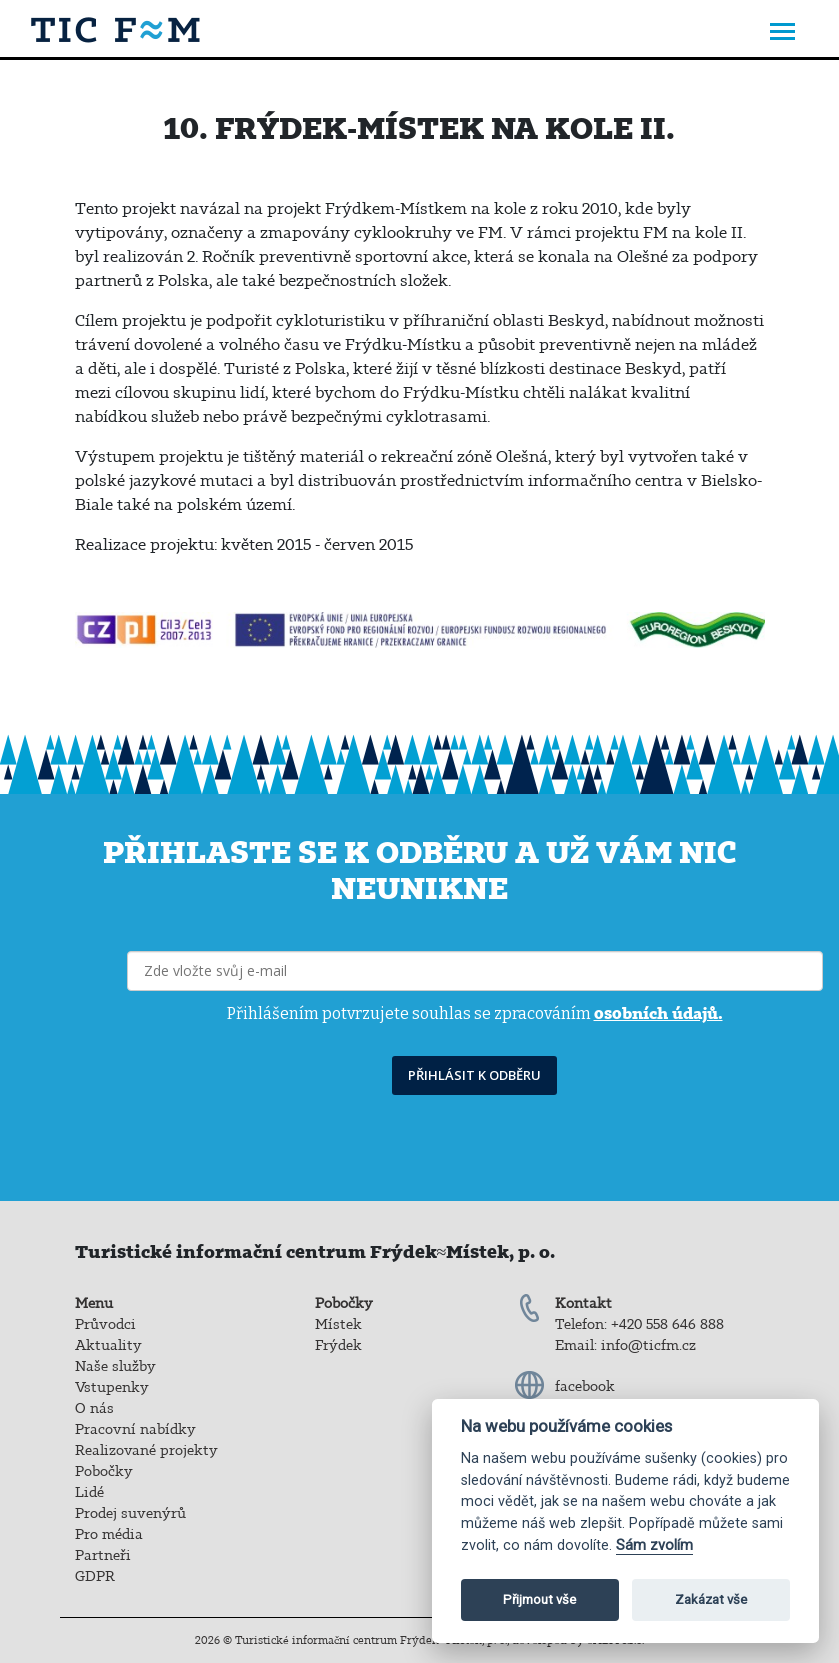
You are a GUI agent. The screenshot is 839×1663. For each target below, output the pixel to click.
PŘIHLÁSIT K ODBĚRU (474, 1075)
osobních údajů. (658, 1013)
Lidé (89, 1492)
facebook (585, 1386)
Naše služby (115, 1366)
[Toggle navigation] (782, 33)
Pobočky (104, 1471)
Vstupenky (112, 1387)
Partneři (103, 1555)
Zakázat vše (711, 1599)
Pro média (109, 1534)
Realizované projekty (146, 1450)
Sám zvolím (654, 1545)
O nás (94, 1408)
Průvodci (105, 1324)
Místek (338, 1324)
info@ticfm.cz (648, 1345)
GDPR (95, 1576)
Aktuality (108, 1345)
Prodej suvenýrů (130, 1513)
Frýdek (338, 1345)
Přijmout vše (539, 1599)
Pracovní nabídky (135, 1429)
